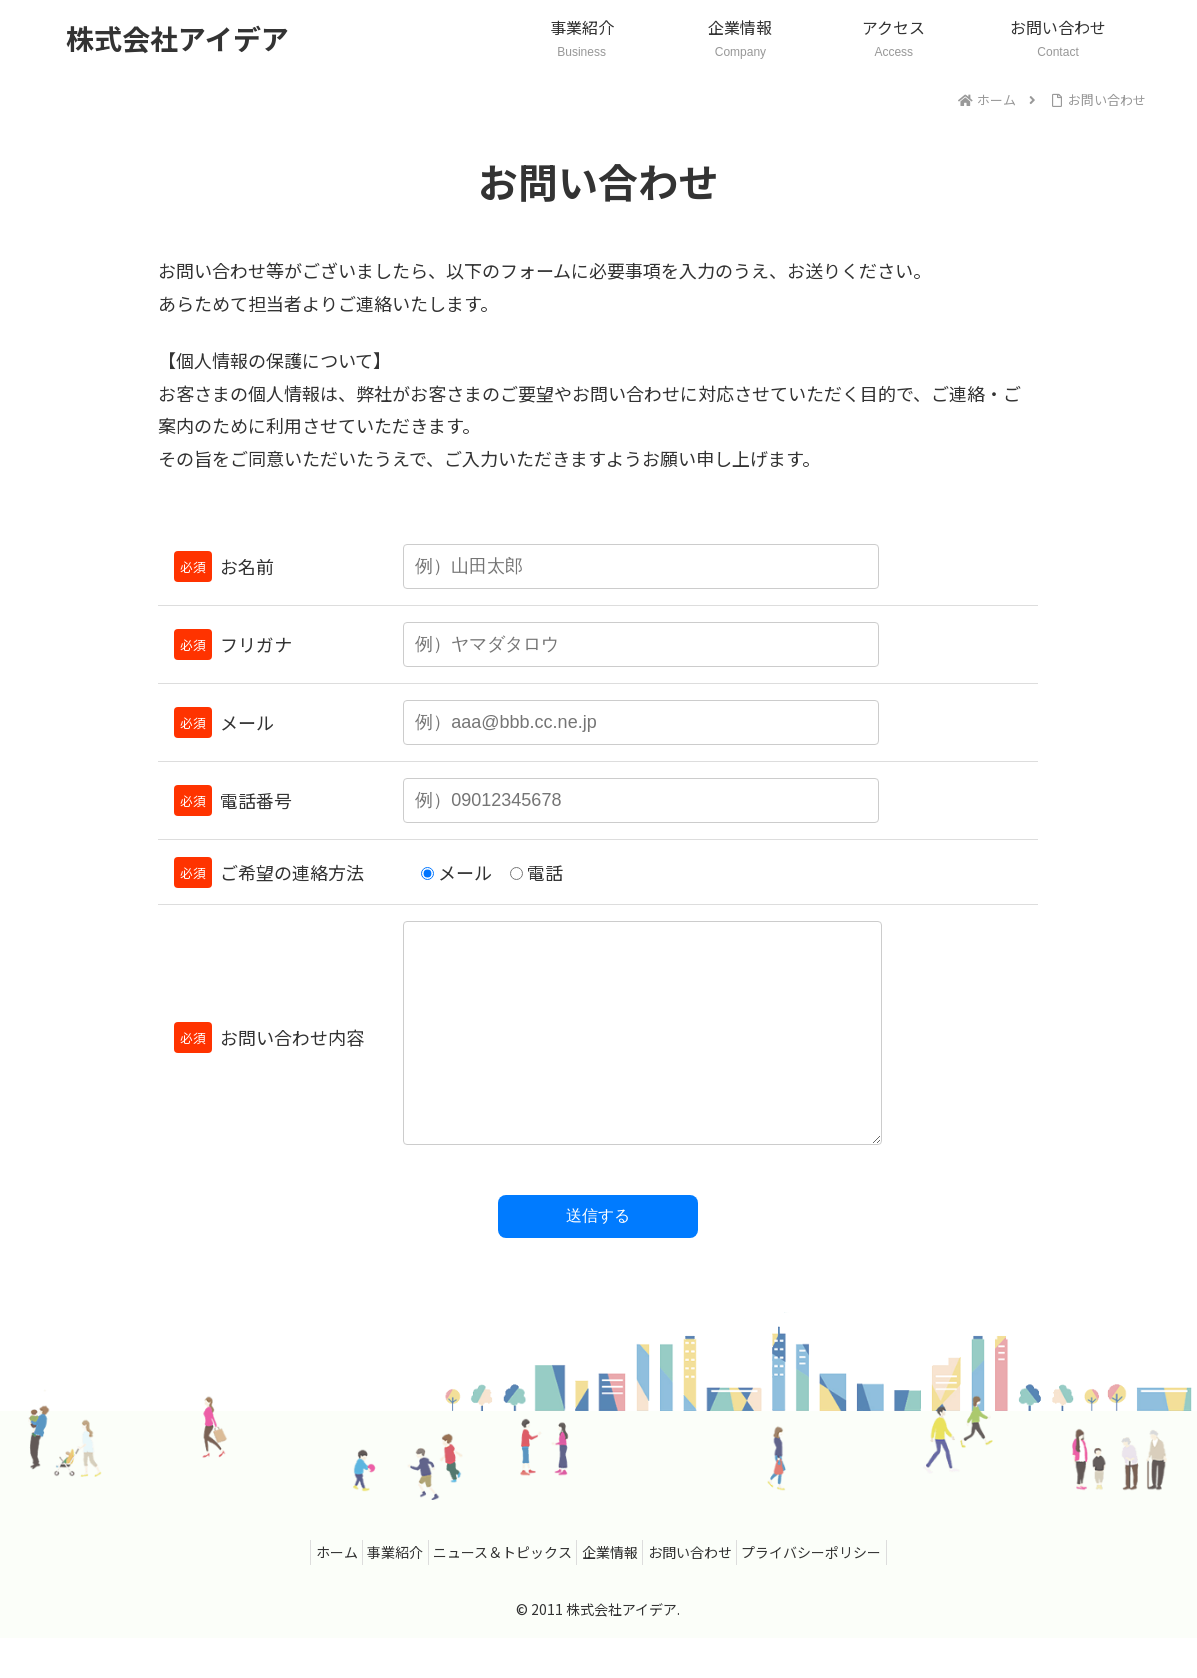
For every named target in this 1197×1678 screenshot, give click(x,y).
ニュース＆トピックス (496, 1592)
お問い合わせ (706, 1592)
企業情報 (615, 1592)
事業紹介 (378, 1592)
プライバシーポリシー (839, 1592)
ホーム (308, 1592)
